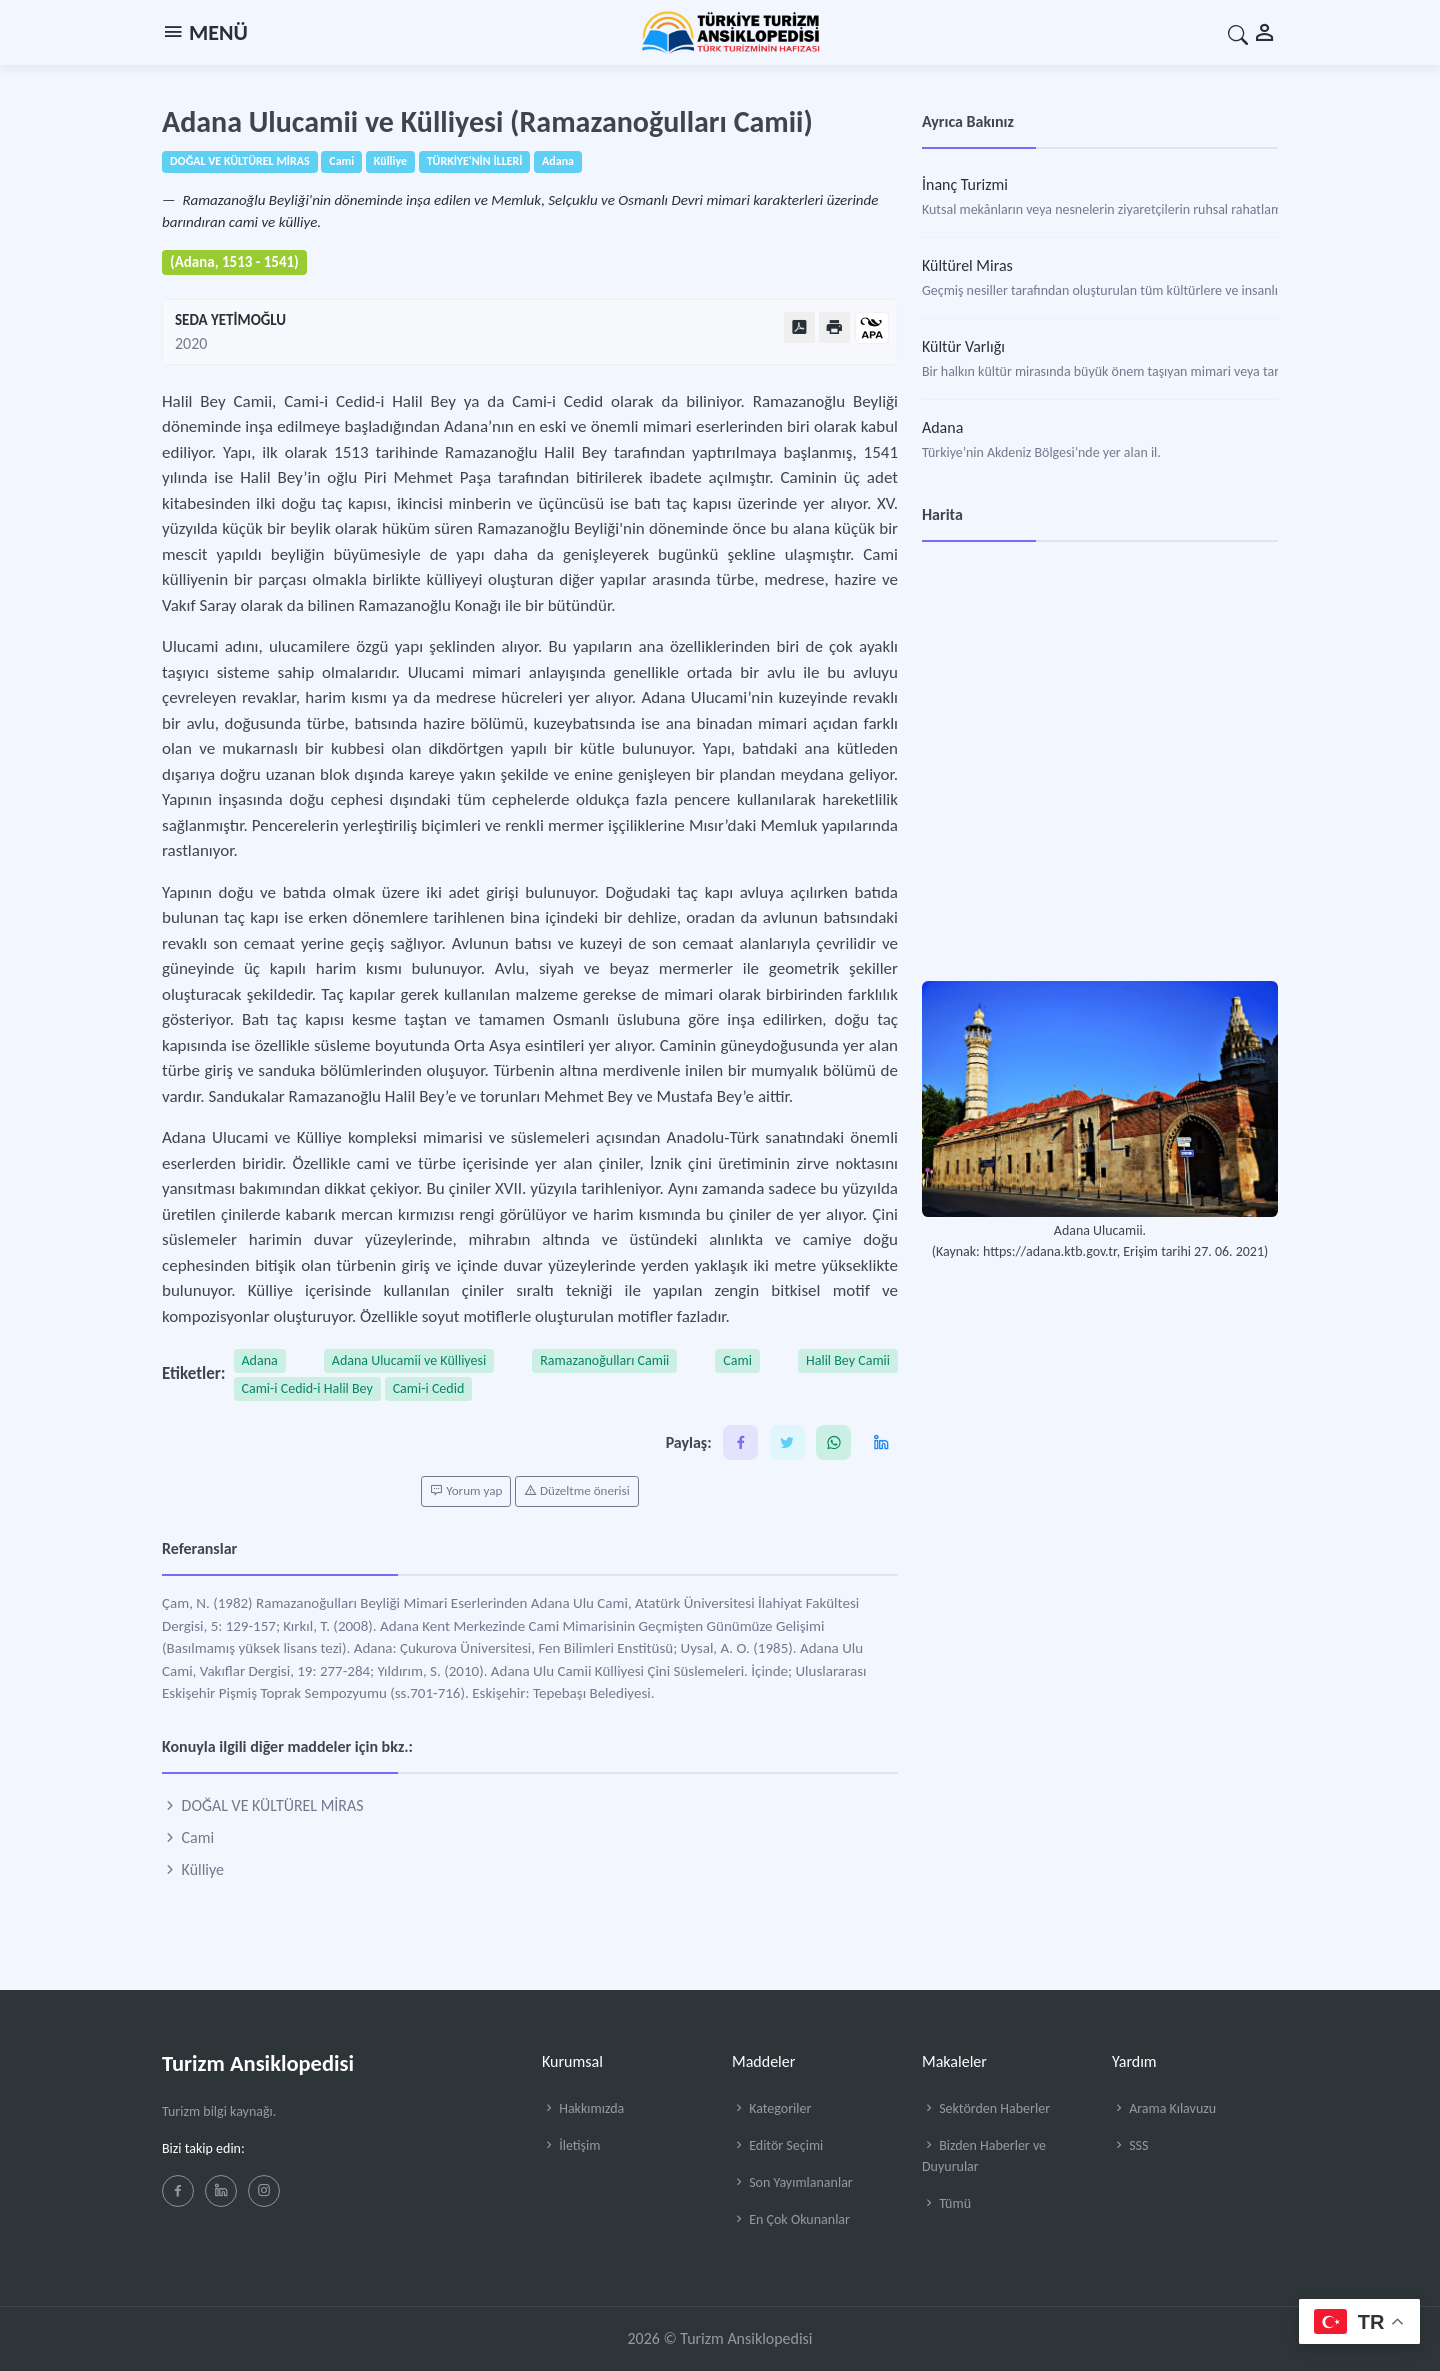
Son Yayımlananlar (792, 2182)
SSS (1130, 2145)
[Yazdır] (834, 327)
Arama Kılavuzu (1164, 2108)
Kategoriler (771, 2108)
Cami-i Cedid (429, 1388)
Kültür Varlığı (963, 346)
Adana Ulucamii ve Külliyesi (409, 1360)
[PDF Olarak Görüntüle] (799, 327)
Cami (737, 1360)
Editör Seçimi (777, 2145)
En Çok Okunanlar (791, 2219)
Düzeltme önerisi (577, 1491)
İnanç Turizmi (965, 184)
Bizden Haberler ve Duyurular (984, 2156)
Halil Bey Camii (848, 1360)
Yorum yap (466, 1491)
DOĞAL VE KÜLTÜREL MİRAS (263, 1805)
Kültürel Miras (967, 265)
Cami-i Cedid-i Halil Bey (307, 1388)
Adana (260, 1360)
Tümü (946, 2203)
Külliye (193, 1869)
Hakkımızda (583, 2108)
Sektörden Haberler (986, 2108)
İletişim (571, 2145)
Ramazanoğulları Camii (604, 1360)
